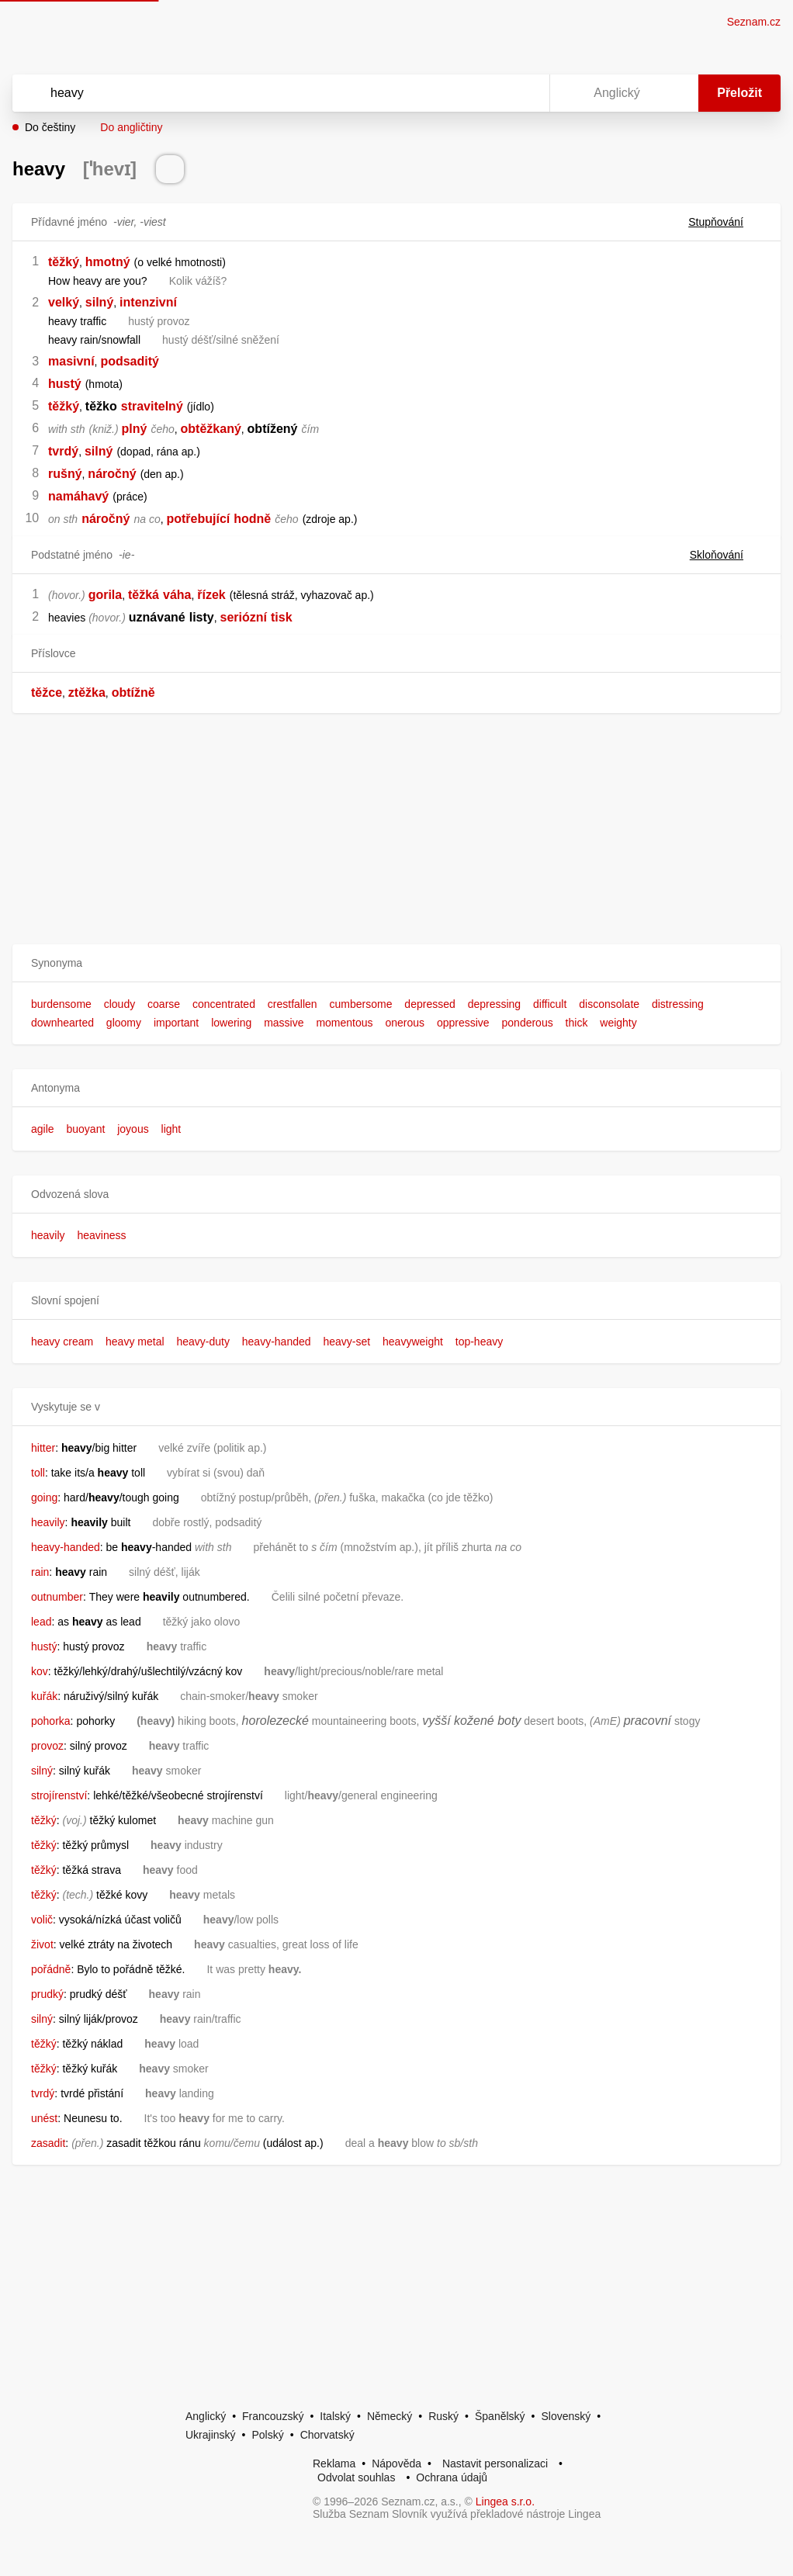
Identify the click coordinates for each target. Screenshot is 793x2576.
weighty (618, 1022)
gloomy (123, 1022)
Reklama (334, 2463)
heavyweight (413, 1341)
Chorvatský (327, 2435)
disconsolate (609, 1004)
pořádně (51, 1969)
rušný (65, 473)
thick (577, 1022)
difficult (549, 1004)
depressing (494, 1004)
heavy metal (135, 1341)
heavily (48, 1235)
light (171, 1129)
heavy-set (346, 1341)
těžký (63, 261)
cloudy (119, 1004)
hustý (64, 383)
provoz (47, 1746)
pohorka (51, 1721)
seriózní (243, 617)
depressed (429, 1004)
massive (283, 1022)
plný (134, 428)
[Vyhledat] (261, 93)
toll (38, 1472)
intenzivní (148, 302)
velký (63, 302)
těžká (143, 594)
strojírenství (59, 1795)
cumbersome (361, 1004)
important (176, 1022)
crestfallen (292, 1004)
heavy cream (62, 1341)
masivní (71, 361)
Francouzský (272, 2416)
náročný (112, 473)
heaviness (101, 1235)
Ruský (443, 2416)
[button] (396, 963)
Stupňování (725, 222)
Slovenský (565, 2416)
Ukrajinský (210, 2435)
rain (40, 1572)
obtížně (133, 692)
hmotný (107, 261)
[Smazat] (489, 93)
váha (177, 594)
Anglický (205, 2416)
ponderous (527, 1022)
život (42, 1944)
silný (99, 302)
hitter (43, 1448)
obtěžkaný (211, 428)
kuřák (44, 1696)
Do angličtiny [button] (131, 127)
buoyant (85, 1129)
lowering (231, 1022)
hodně (252, 518)
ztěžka (87, 692)
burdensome (61, 1004)
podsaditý (129, 361)
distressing (678, 1004)
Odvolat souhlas (356, 2477)
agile (42, 1129)
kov (39, 1671)
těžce (46, 692)
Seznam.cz (754, 22)
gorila (105, 594)
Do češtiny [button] (50, 127)
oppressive (463, 1022)
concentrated (223, 1004)
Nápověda (396, 2463)
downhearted (62, 1022)
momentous (344, 1022)
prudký (47, 1994)
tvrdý (63, 451)
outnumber (57, 1597)
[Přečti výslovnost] (169, 169)
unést (44, 2118)
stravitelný (152, 406)
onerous (404, 1022)
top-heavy (479, 1341)
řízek (211, 594)
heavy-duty (202, 1341)
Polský (267, 2435)
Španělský (500, 2416)
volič (42, 1919)
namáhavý (78, 496)
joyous (132, 1129)
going (44, 1497)
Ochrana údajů (451, 2477)
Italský (335, 2416)
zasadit (48, 2143)
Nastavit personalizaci (495, 2463)
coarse (163, 1004)
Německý (389, 2416)
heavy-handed (276, 1341)
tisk (282, 617)
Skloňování (726, 555)
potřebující (198, 518)
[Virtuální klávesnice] (523, 93)
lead (41, 1621)
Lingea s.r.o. (505, 2501)
